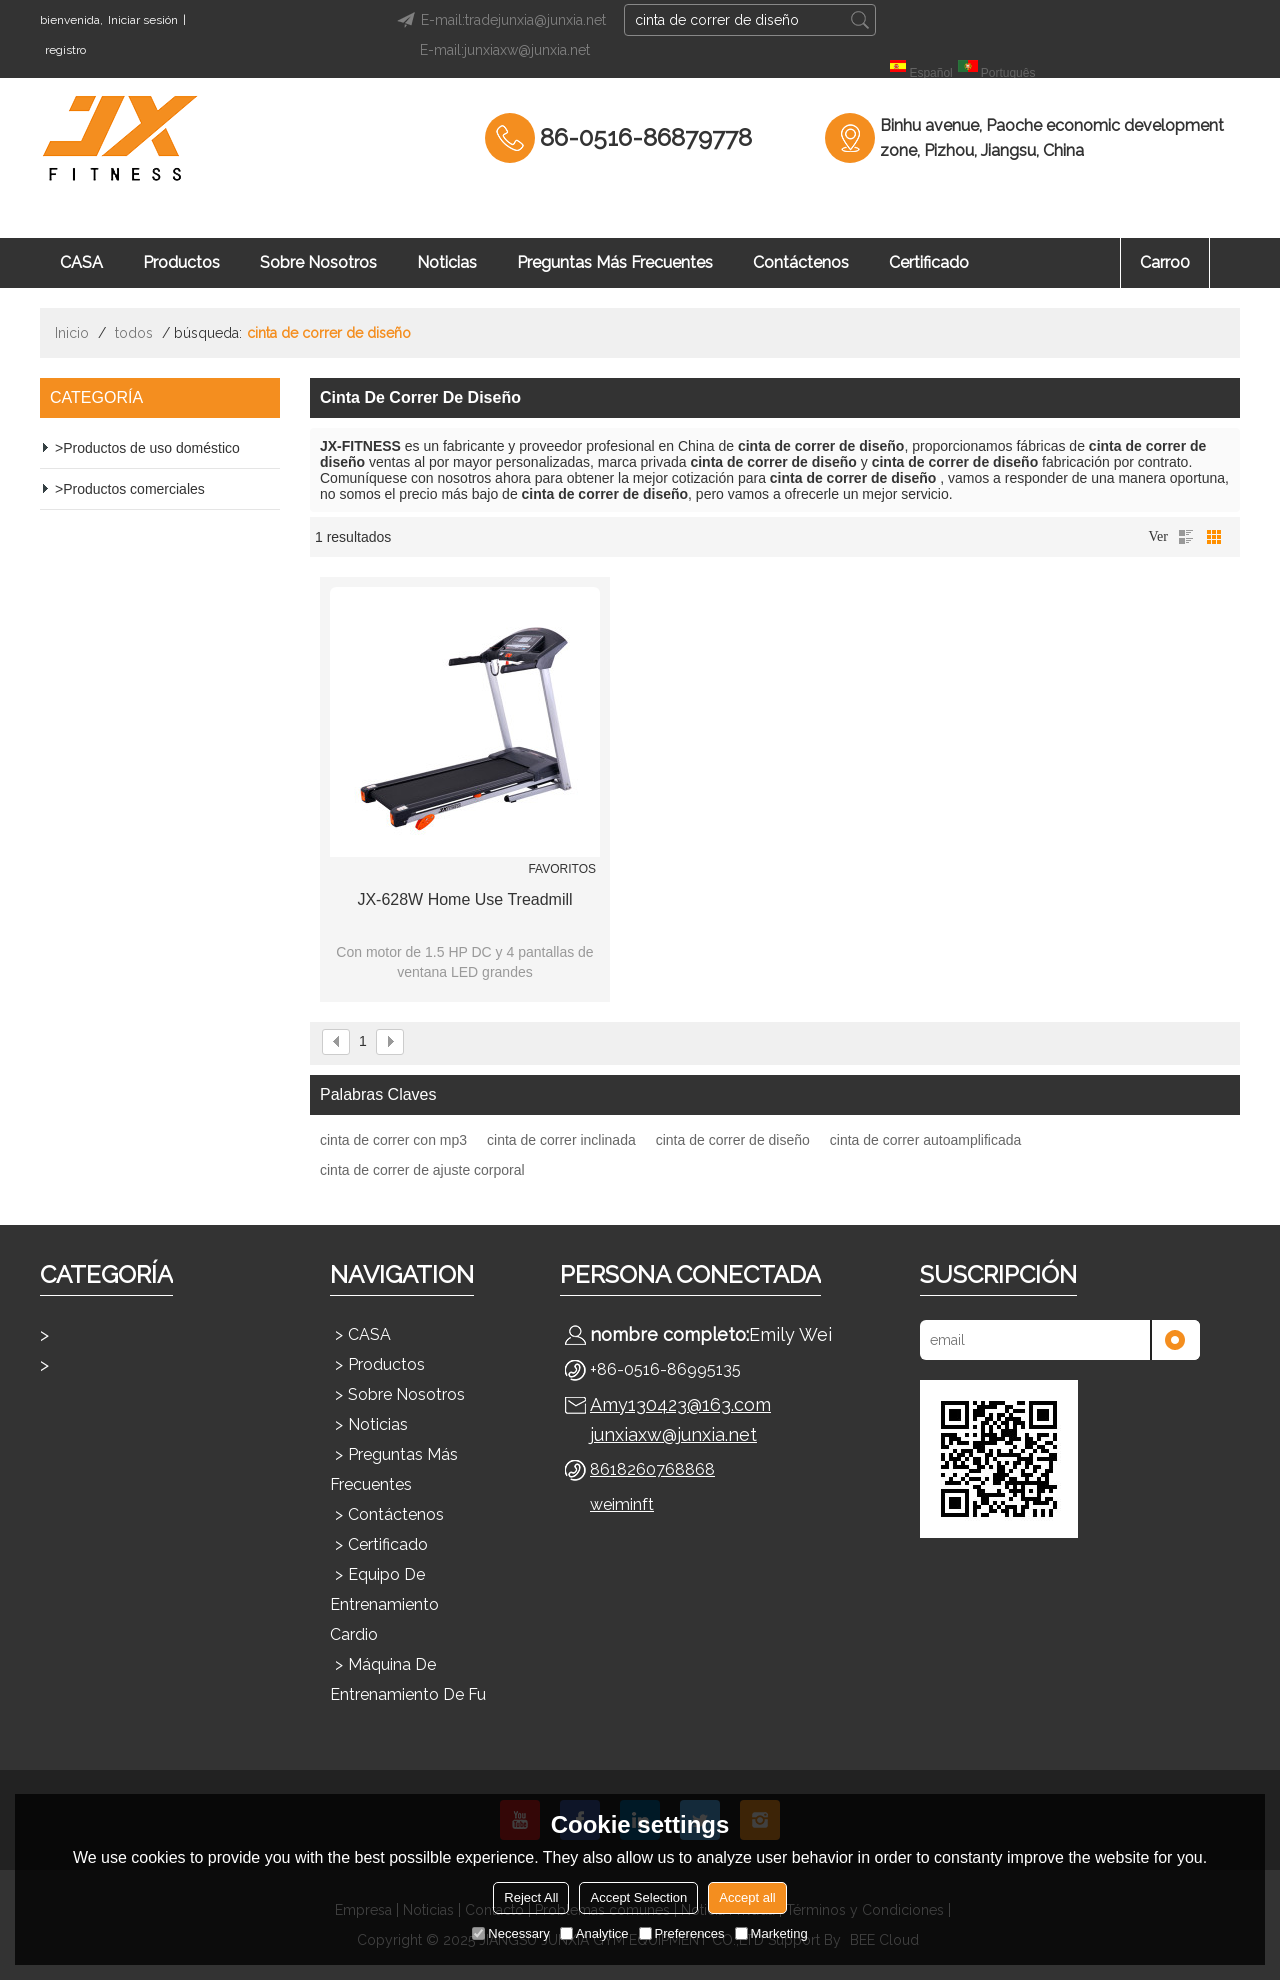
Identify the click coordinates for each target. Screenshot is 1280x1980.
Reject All (531, 1897)
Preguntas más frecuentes (615, 262)
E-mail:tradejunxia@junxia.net (498, 20)
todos (134, 333)
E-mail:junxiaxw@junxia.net (505, 50)
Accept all (747, 1897)
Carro (1165, 262)
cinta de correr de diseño (733, 1140)
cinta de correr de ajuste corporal (422, 1170)
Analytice (594, 1933)
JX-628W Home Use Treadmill (464, 899)
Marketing (771, 1933)
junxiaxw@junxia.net (673, 1434)
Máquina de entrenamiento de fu (408, 1679)
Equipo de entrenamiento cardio (384, 1604)
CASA (81, 262)
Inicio (72, 333)
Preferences (682, 1933)
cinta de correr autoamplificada (925, 1140)
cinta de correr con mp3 (393, 1140)
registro (65, 50)
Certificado (929, 262)
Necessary (510, 1933)
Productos (181, 262)
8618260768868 (652, 1469)
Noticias (447, 262)
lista (1186, 537)
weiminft (622, 1504)
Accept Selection (638, 1897)
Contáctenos (801, 262)
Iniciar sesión (143, 20)
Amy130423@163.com (680, 1404)
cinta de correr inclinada (561, 1140)
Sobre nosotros (318, 262)
